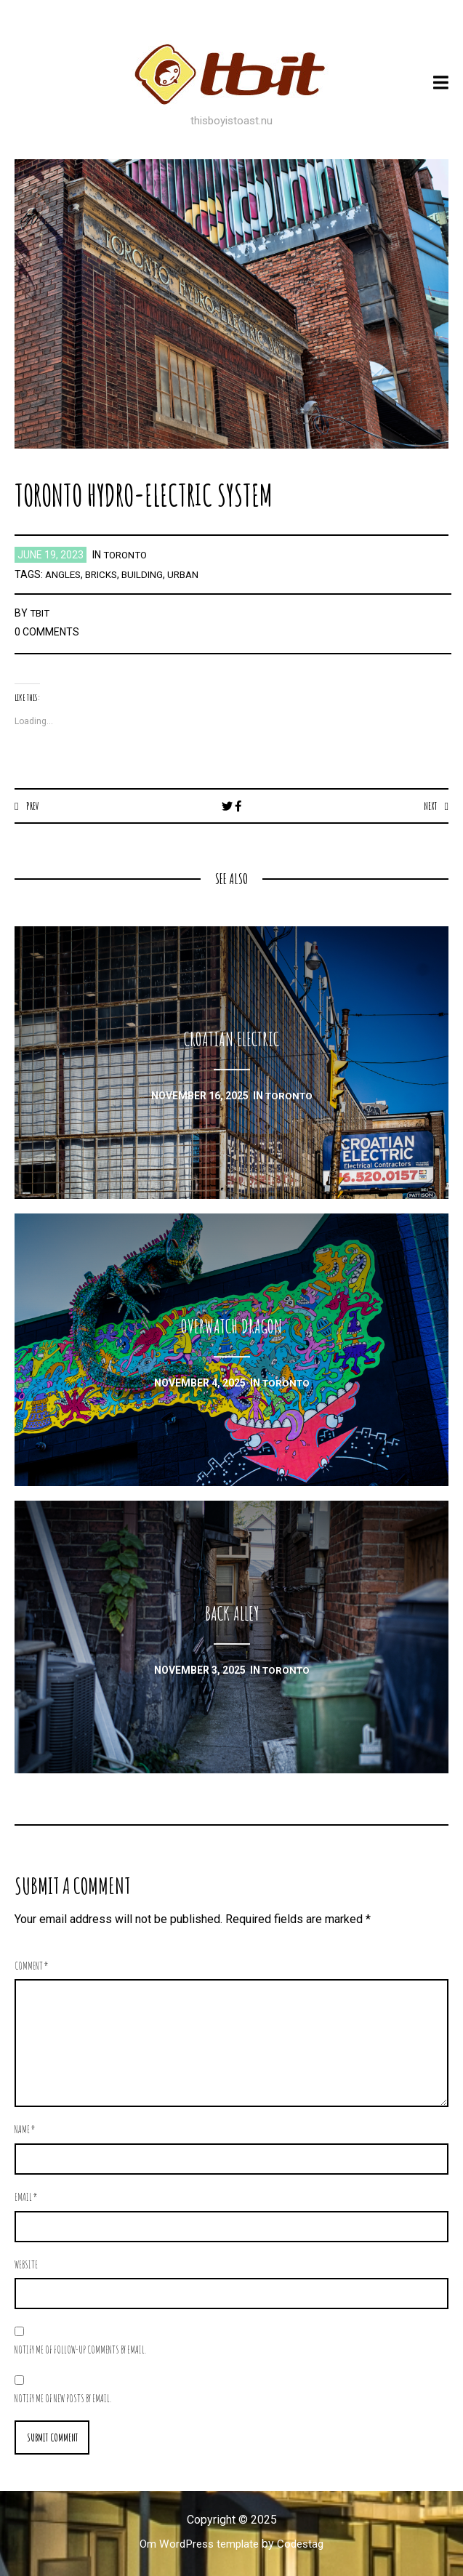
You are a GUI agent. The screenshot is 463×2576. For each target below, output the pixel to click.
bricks (104, 574)
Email (26, 2197)
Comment (32, 1966)
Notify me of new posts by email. (63, 2399)
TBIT (41, 613)
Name (25, 2130)
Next (429, 805)
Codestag (304, 2545)
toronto (127, 555)
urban (189, 574)
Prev (33, 805)
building (147, 574)
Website (26, 2265)
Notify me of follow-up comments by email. (80, 2350)
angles (64, 574)
